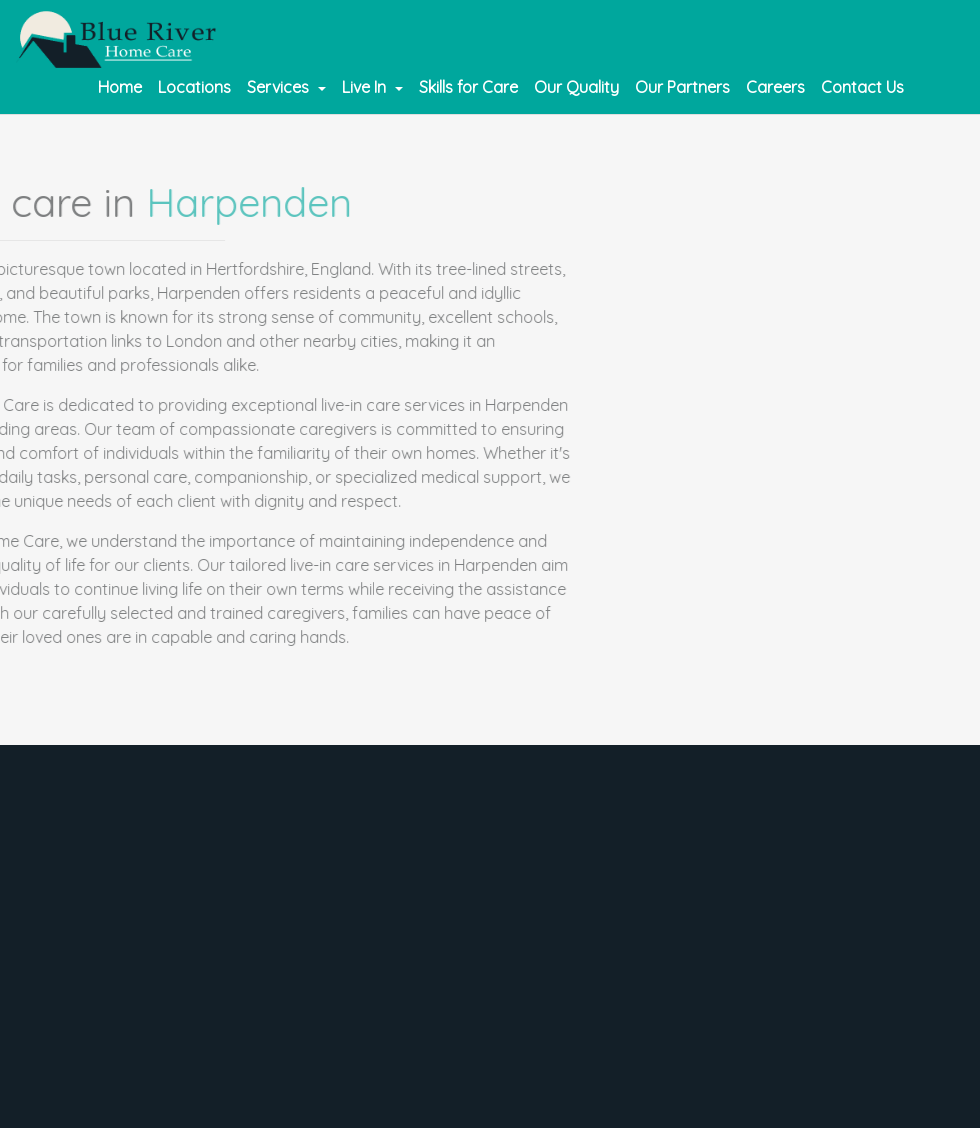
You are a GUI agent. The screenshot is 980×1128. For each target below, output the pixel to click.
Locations (194, 87)
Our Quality (576, 87)
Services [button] (280, 87)
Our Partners (682, 87)
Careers (775, 87)
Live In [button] (366, 87)
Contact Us (862, 87)
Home (120, 87)
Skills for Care (468, 87)
